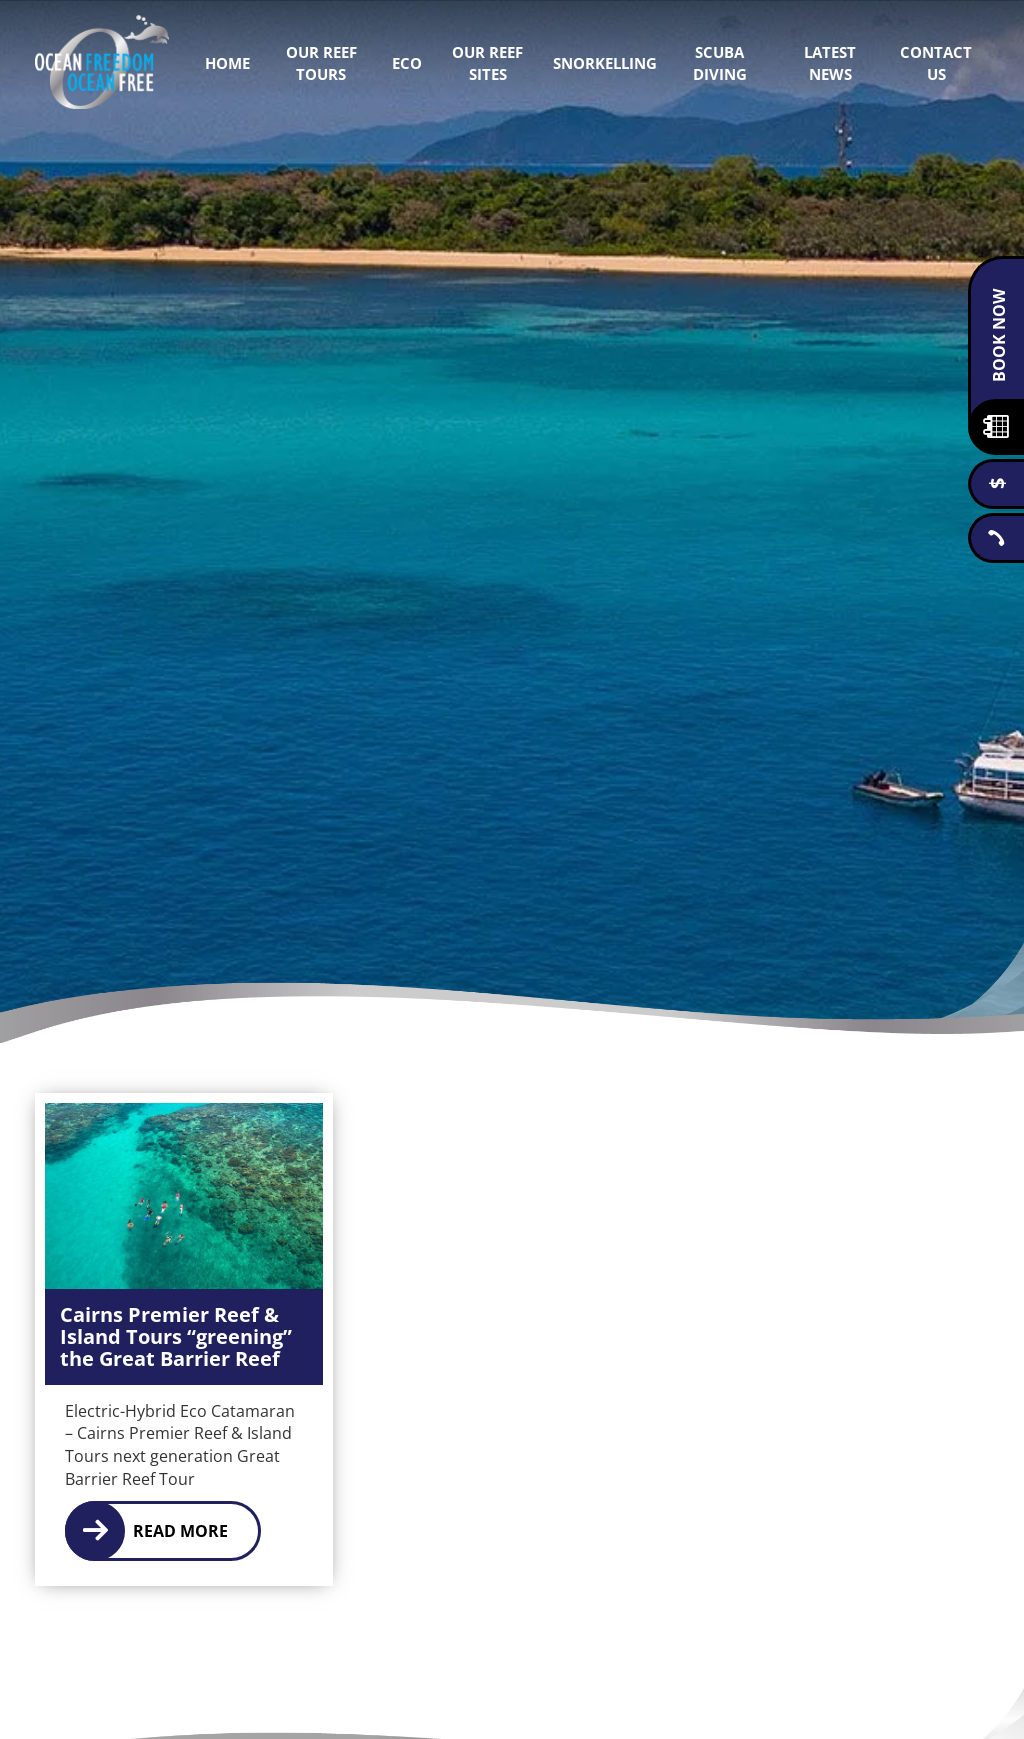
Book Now (999, 335)
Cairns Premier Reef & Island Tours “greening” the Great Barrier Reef (176, 1336)
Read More (180, 1531)
